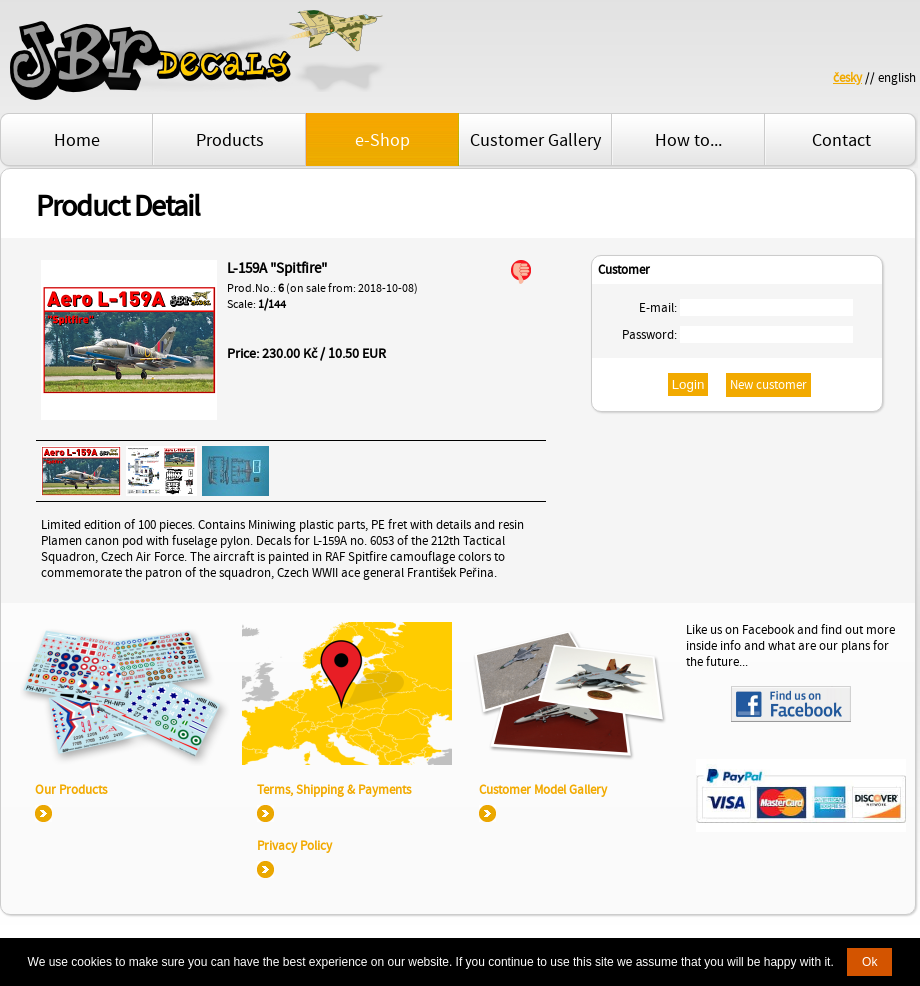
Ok (869, 962)
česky (847, 78)
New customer (768, 385)
